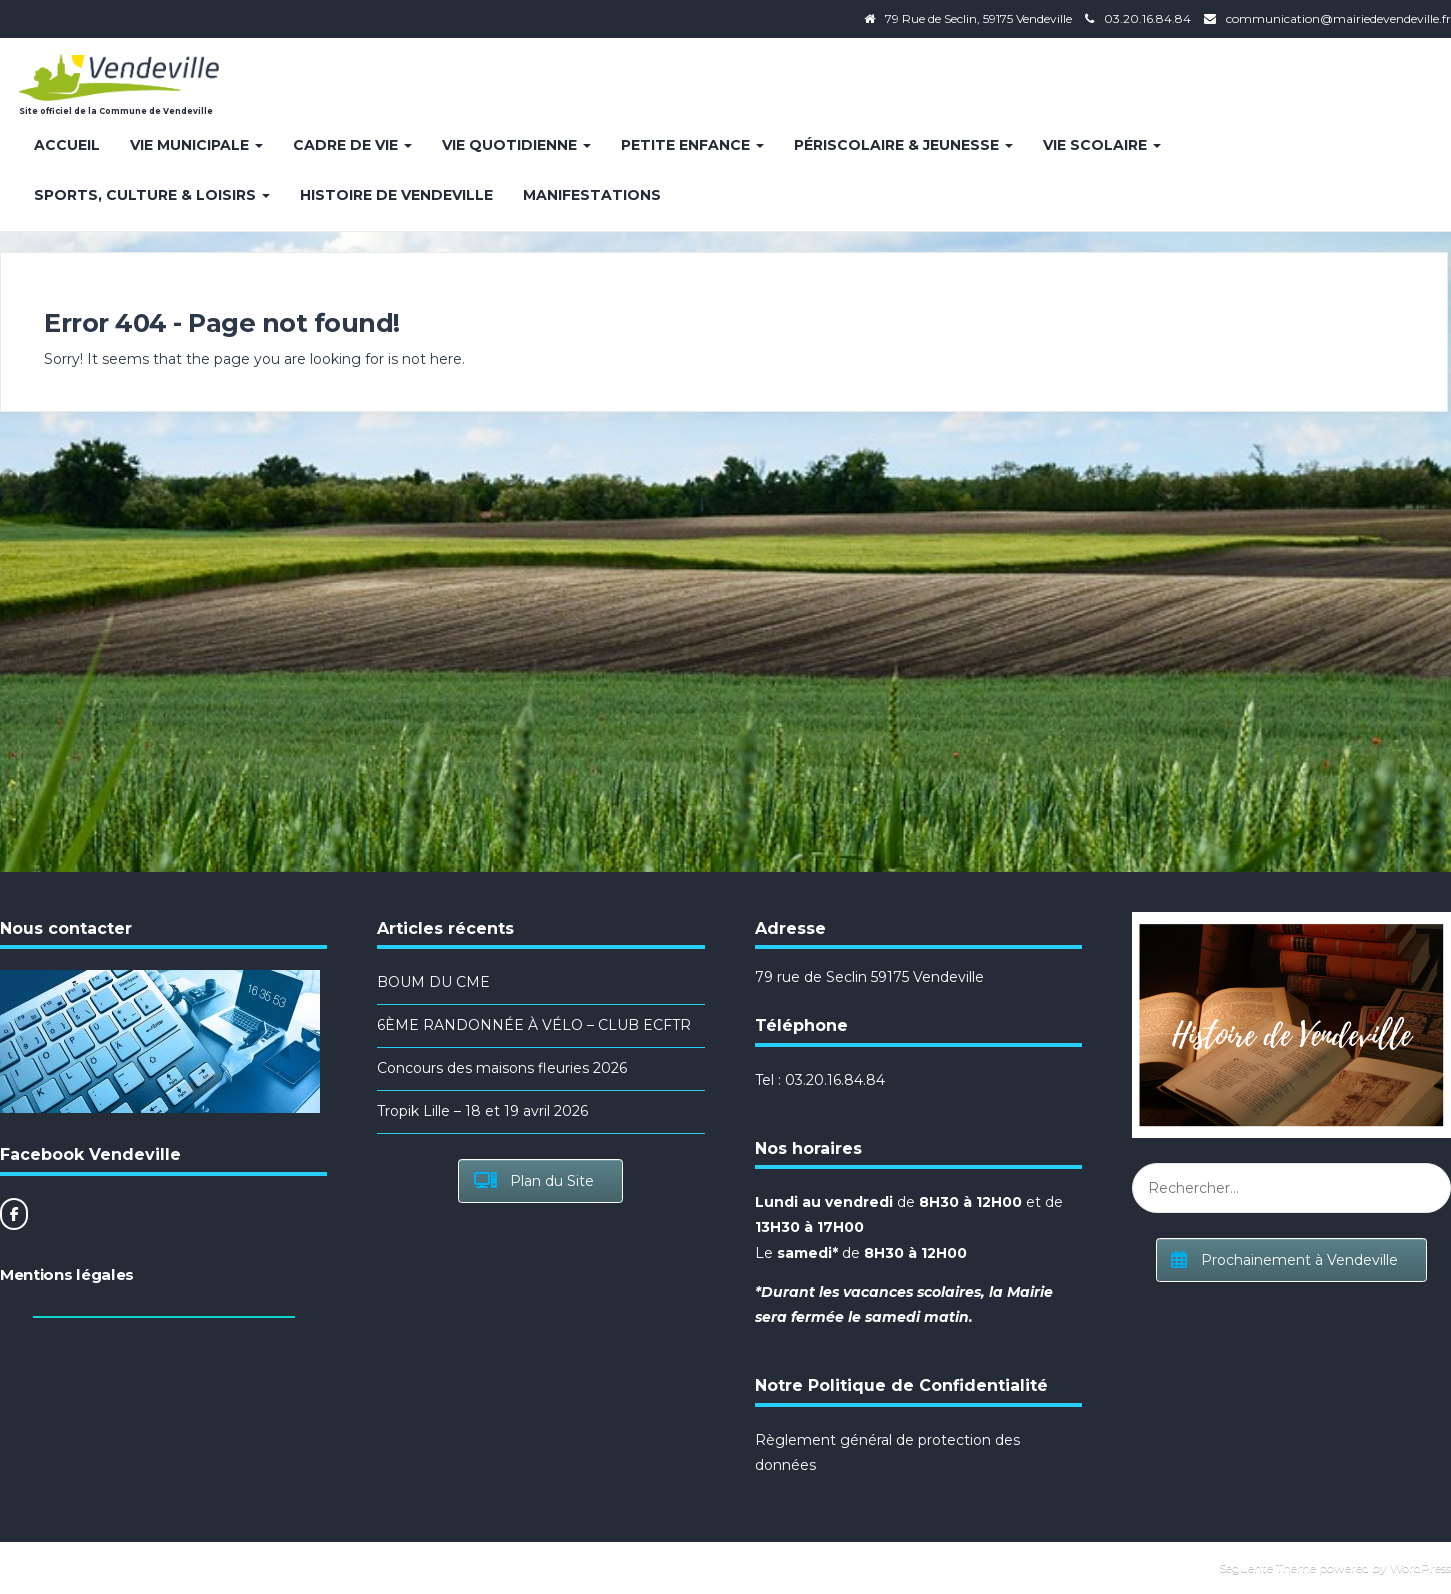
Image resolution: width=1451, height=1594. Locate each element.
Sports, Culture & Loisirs (152, 195)
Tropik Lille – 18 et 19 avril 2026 (482, 1111)
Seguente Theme (1267, 1567)
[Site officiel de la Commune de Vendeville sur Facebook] (14, 1214)
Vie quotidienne (516, 145)
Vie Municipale (196, 145)
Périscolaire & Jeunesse (903, 145)
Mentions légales (67, 1274)
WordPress (1420, 1567)
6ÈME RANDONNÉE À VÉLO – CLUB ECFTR (534, 1025)
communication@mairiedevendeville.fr (1338, 18)
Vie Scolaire (1102, 145)
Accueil (67, 145)
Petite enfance (692, 145)
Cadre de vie (352, 145)
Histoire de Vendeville (396, 195)
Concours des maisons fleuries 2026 (502, 1068)
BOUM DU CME (433, 982)
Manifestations (592, 195)
